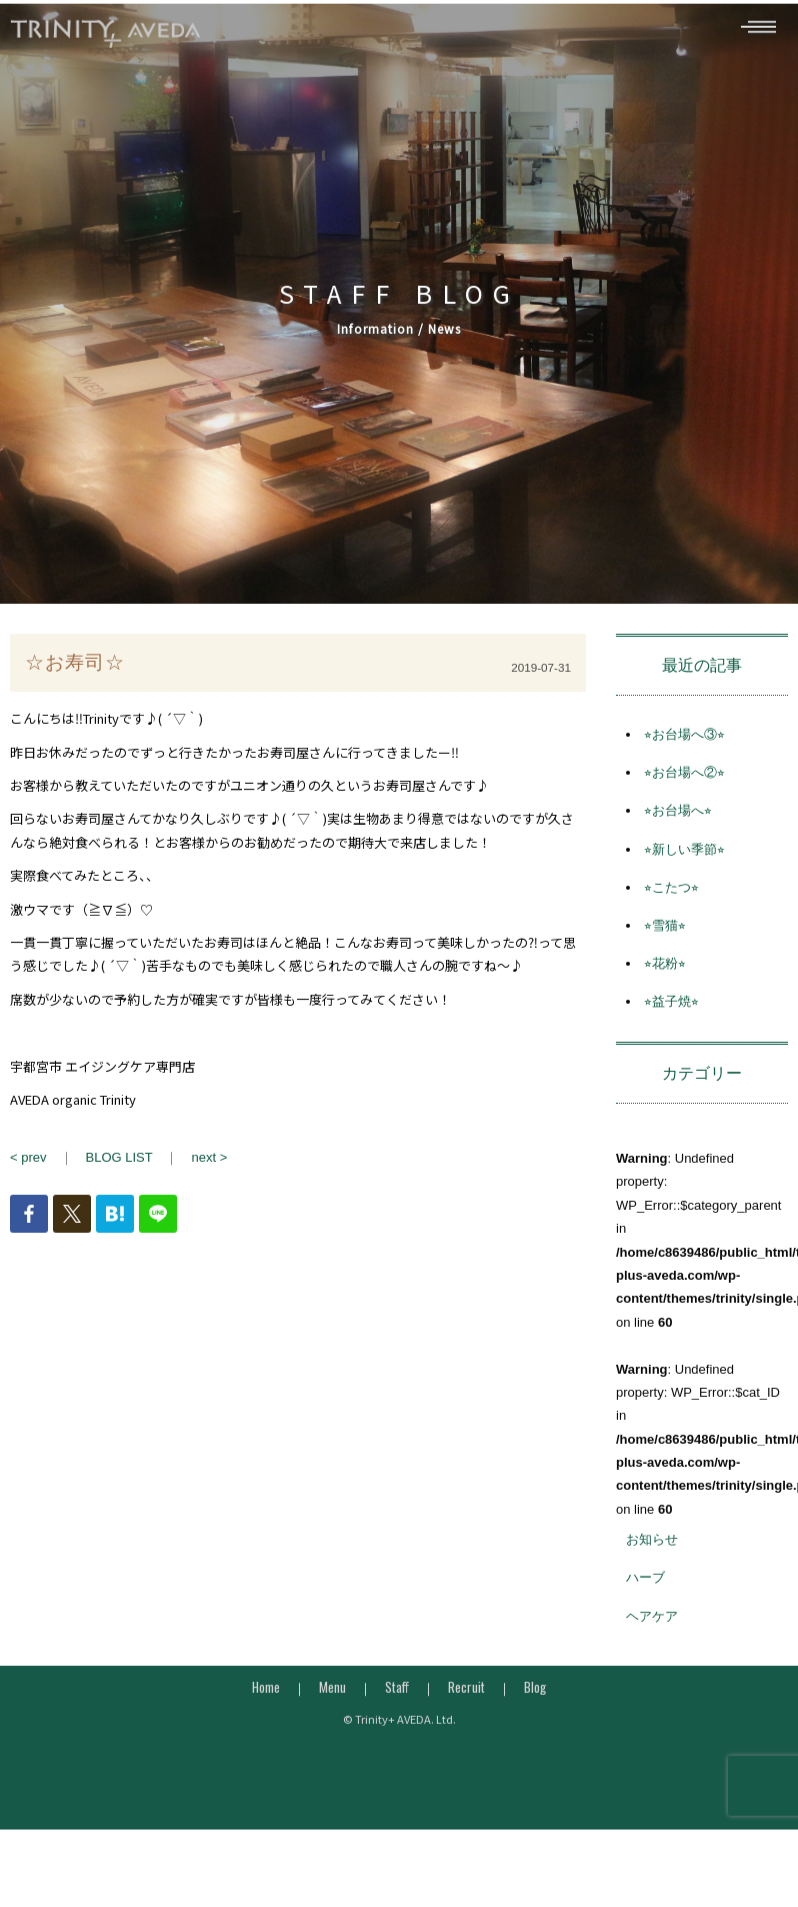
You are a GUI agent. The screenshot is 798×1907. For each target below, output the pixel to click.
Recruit (466, 1706)
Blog (535, 1706)
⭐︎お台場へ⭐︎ (678, 829)
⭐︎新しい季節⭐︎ (684, 868)
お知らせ (652, 1558)
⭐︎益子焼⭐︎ (671, 1020)
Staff (397, 1706)
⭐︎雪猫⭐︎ (665, 944)
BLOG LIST (119, 1176)
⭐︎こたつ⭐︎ (671, 906)
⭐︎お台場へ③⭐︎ (684, 753)
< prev (28, 1176)
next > (209, 1176)
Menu (332, 1706)
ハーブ (645, 1596)
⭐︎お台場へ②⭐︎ (684, 791)
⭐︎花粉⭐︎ (665, 982)
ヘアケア (652, 1635)
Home (266, 1706)
